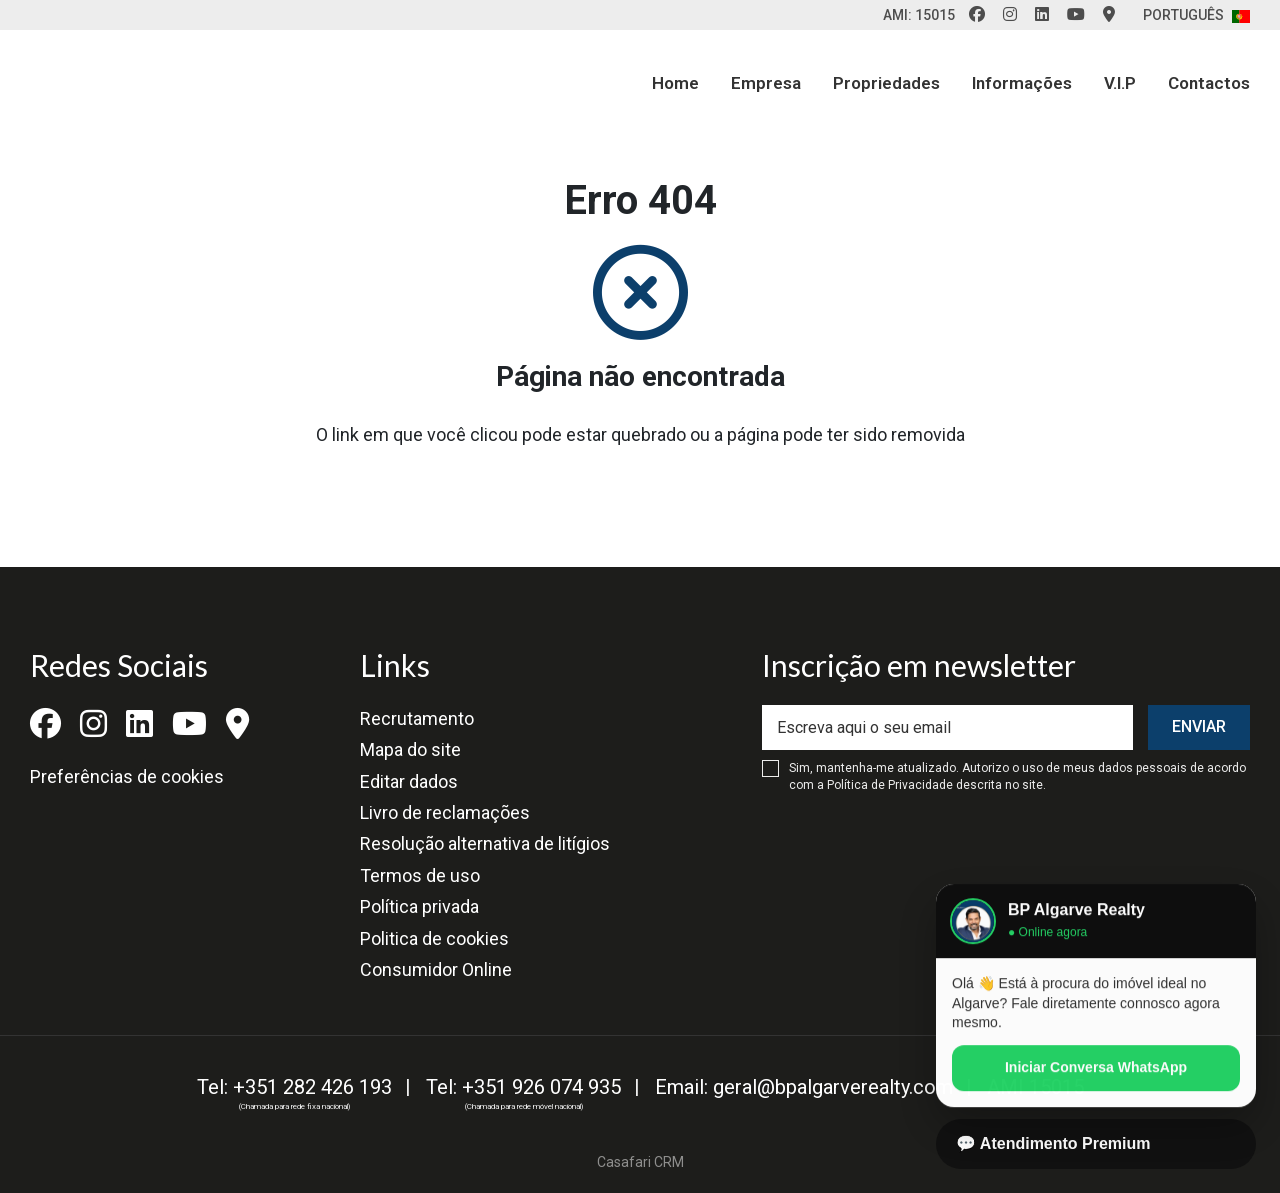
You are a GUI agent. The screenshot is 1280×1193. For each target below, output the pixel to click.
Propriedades (886, 83)
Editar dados (409, 781)
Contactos (1209, 83)
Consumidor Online (436, 969)
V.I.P (1120, 83)
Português (1196, 15)
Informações (1022, 83)
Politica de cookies (434, 938)
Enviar (1199, 726)
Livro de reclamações (445, 812)
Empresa (766, 83)
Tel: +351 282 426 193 (294, 1087)
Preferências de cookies (127, 776)
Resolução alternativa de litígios (485, 843)
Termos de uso (420, 875)
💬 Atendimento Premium (1053, 1143)
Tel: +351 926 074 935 (523, 1087)
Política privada (419, 906)
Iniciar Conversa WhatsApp (1096, 1082)
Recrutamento (417, 718)
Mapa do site (410, 749)
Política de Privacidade (891, 785)
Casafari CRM (640, 1162)
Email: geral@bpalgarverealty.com (804, 1087)
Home (675, 83)
